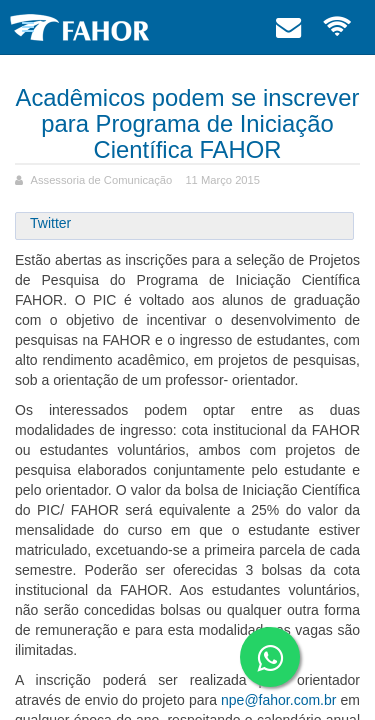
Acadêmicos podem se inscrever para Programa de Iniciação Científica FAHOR (188, 123)
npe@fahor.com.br (278, 700)
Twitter (50, 223)
